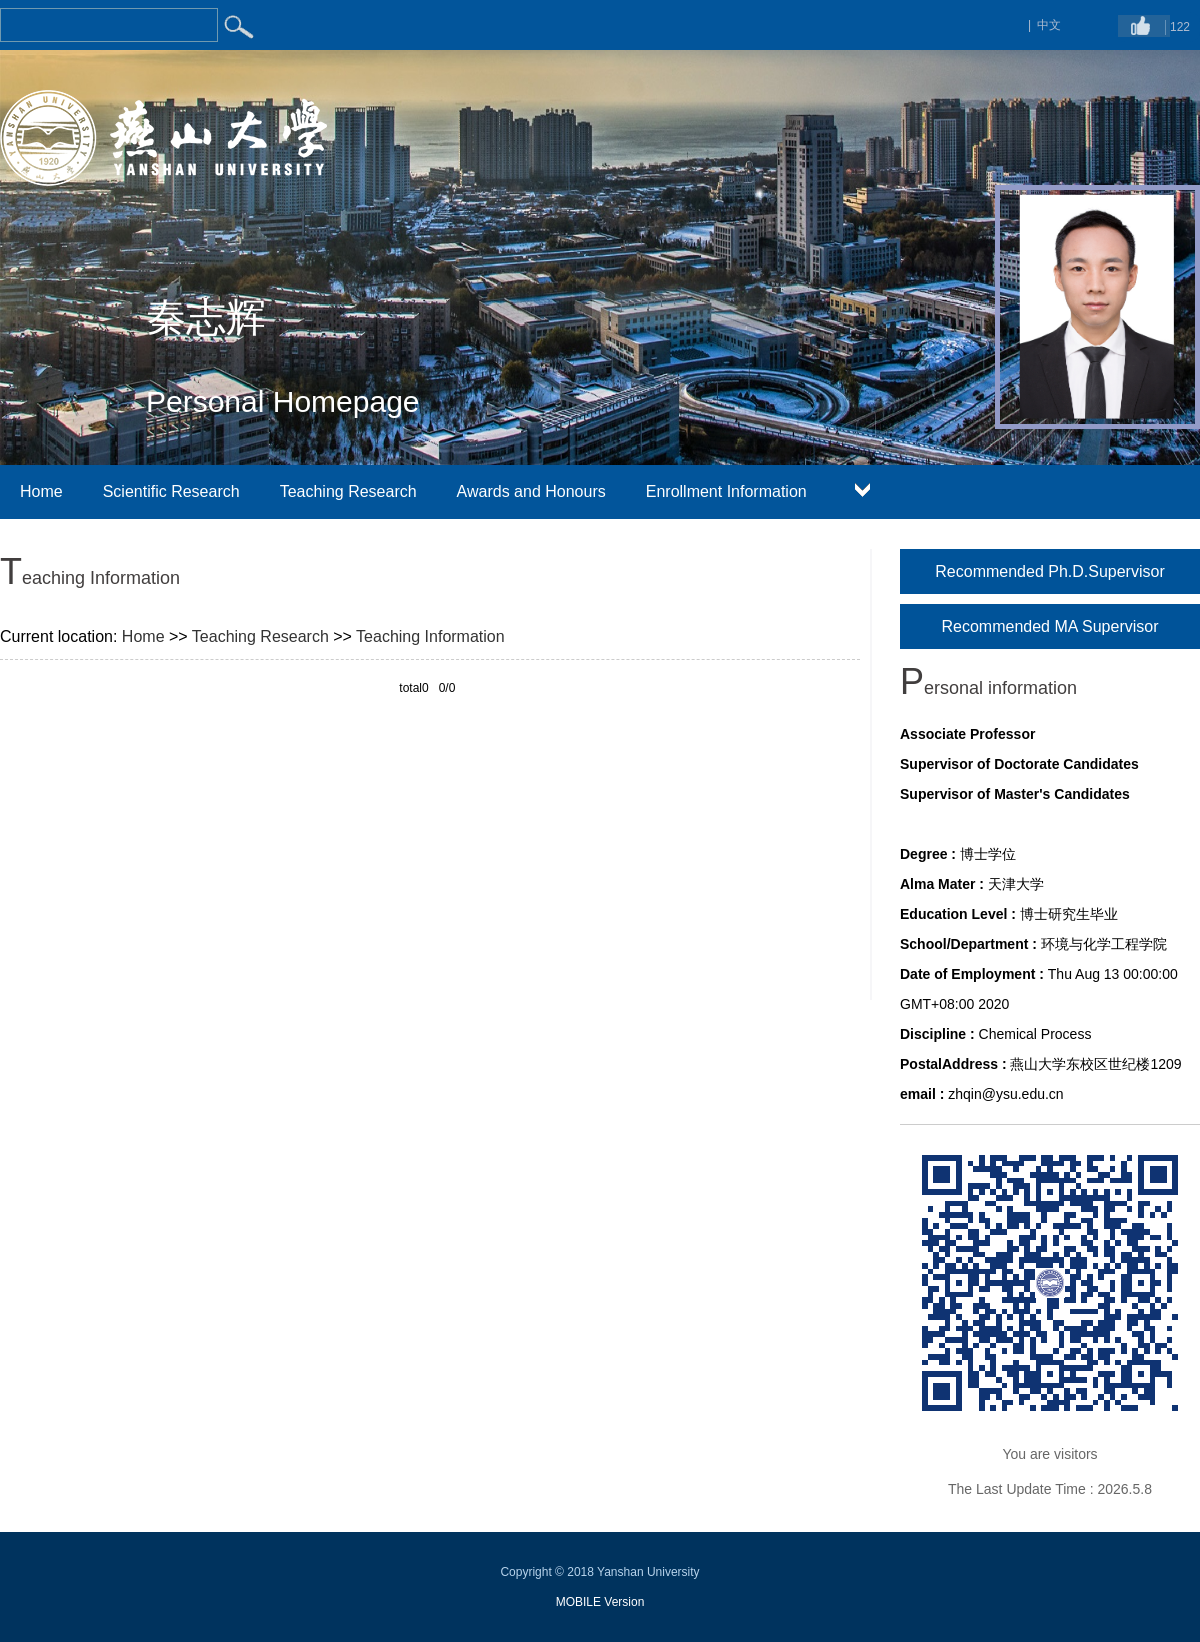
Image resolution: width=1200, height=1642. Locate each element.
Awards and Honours (531, 491)
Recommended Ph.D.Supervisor (1049, 571)
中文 (1049, 25)
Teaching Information (430, 636)
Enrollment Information (726, 491)
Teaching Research (348, 491)
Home (41, 491)
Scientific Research (171, 491)
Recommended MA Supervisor (1050, 626)
